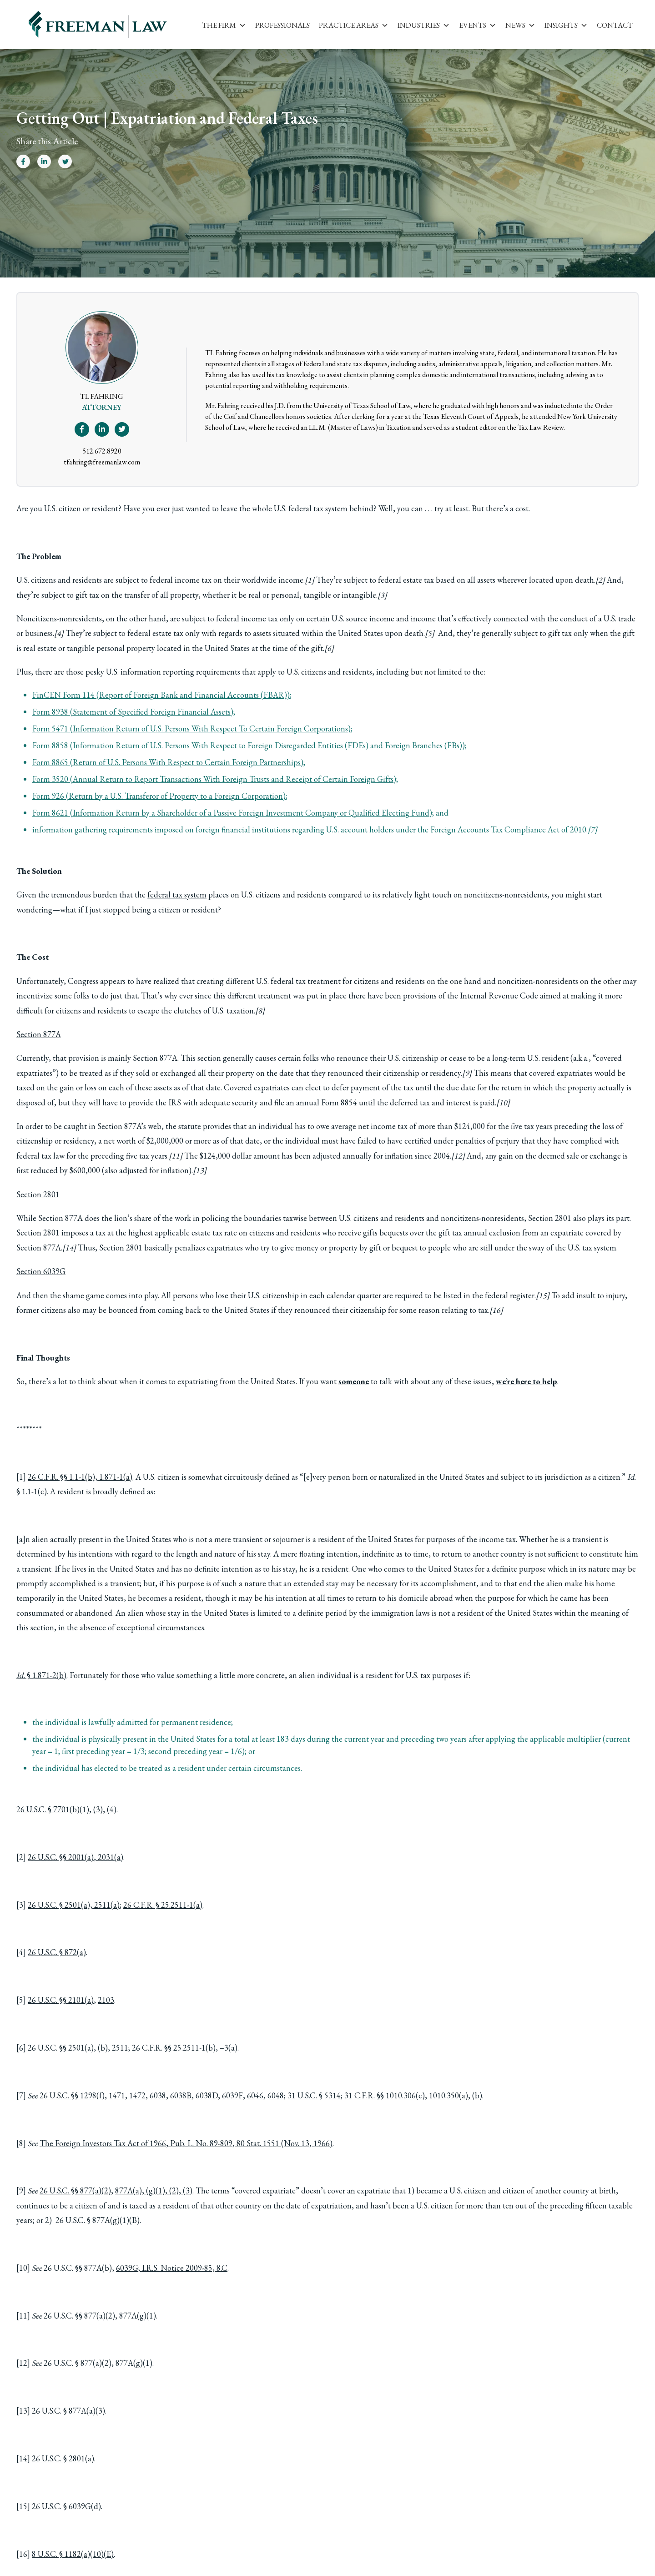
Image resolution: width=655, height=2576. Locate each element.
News (520, 25)
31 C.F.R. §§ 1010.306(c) (384, 2095)
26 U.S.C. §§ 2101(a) (61, 2000)
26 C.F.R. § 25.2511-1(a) (162, 1905)
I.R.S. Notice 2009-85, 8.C (184, 2268)
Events (477, 25)
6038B (180, 2095)
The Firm (224, 25)
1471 (117, 2095)
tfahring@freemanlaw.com (102, 462)
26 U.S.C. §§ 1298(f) (72, 2095)
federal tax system (177, 894)
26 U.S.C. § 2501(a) (59, 1905)
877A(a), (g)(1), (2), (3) (153, 2190)
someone (353, 1381)
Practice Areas (353, 25)
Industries (424, 25)
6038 (158, 2095)
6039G (127, 2268)
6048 (275, 2095)
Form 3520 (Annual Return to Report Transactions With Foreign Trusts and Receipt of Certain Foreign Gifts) (214, 779)
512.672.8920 (101, 451)
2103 (106, 2000)
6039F (232, 2095)
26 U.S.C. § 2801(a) (63, 2458)
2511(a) (107, 1905)
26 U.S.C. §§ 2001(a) (61, 1857)
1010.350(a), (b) (455, 2095)
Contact (615, 25)
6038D (207, 2095)
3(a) (230, 2047)
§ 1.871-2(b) (41, 1675)
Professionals (282, 25)
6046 (255, 2095)
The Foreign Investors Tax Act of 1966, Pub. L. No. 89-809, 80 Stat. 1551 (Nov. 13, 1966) (186, 2143)
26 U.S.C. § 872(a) (57, 1952)
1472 (137, 2095)
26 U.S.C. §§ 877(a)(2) (75, 2190)
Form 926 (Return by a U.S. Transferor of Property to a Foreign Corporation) (159, 796)
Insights (566, 25)
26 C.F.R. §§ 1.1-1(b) (61, 1477)
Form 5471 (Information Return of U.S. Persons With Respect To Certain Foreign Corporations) (191, 728)
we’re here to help (526, 1381)
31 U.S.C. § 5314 (314, 2095)
